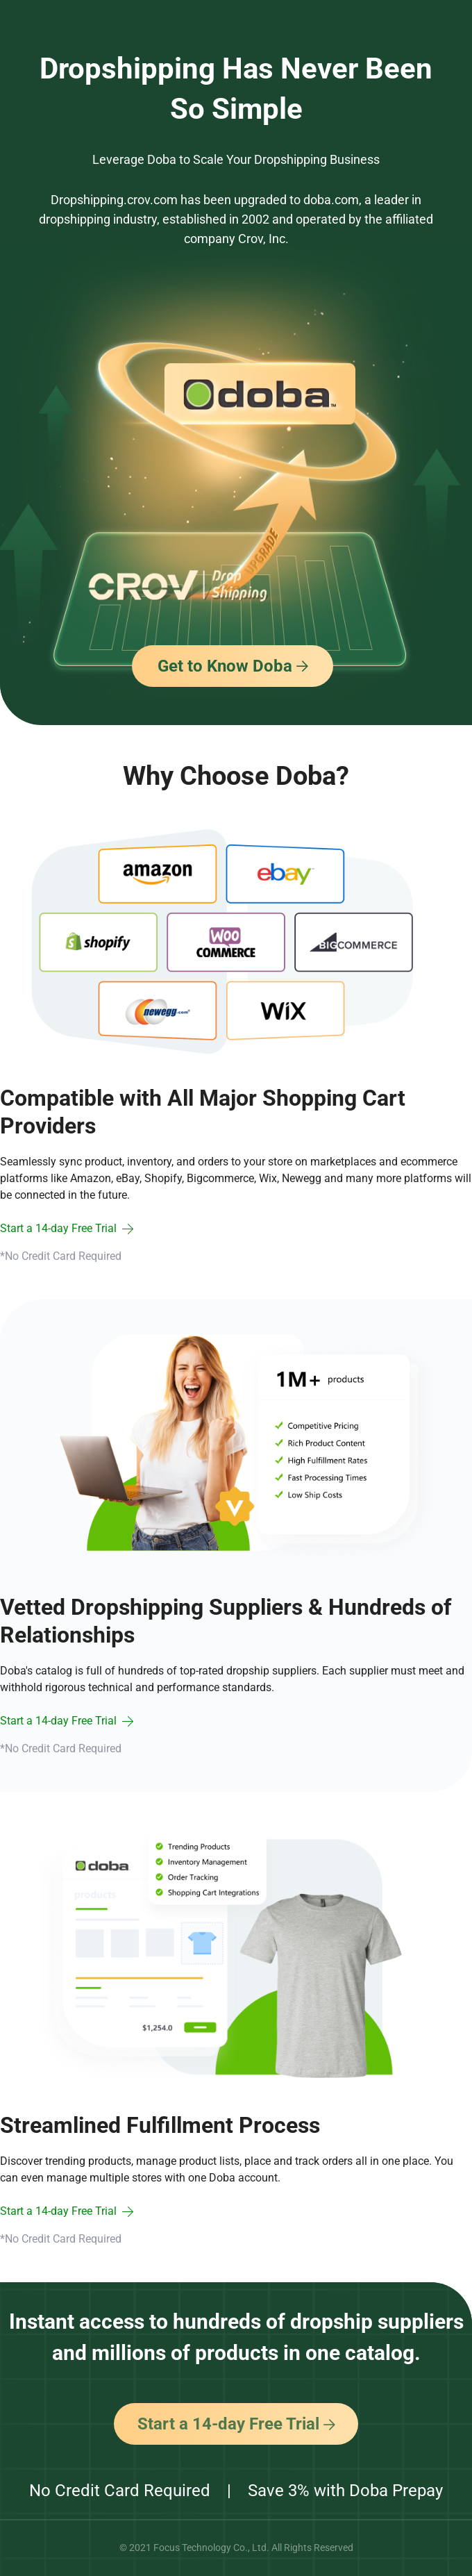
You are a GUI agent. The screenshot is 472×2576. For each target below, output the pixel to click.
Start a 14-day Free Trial (236, 2424)
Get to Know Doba (232, 666)
